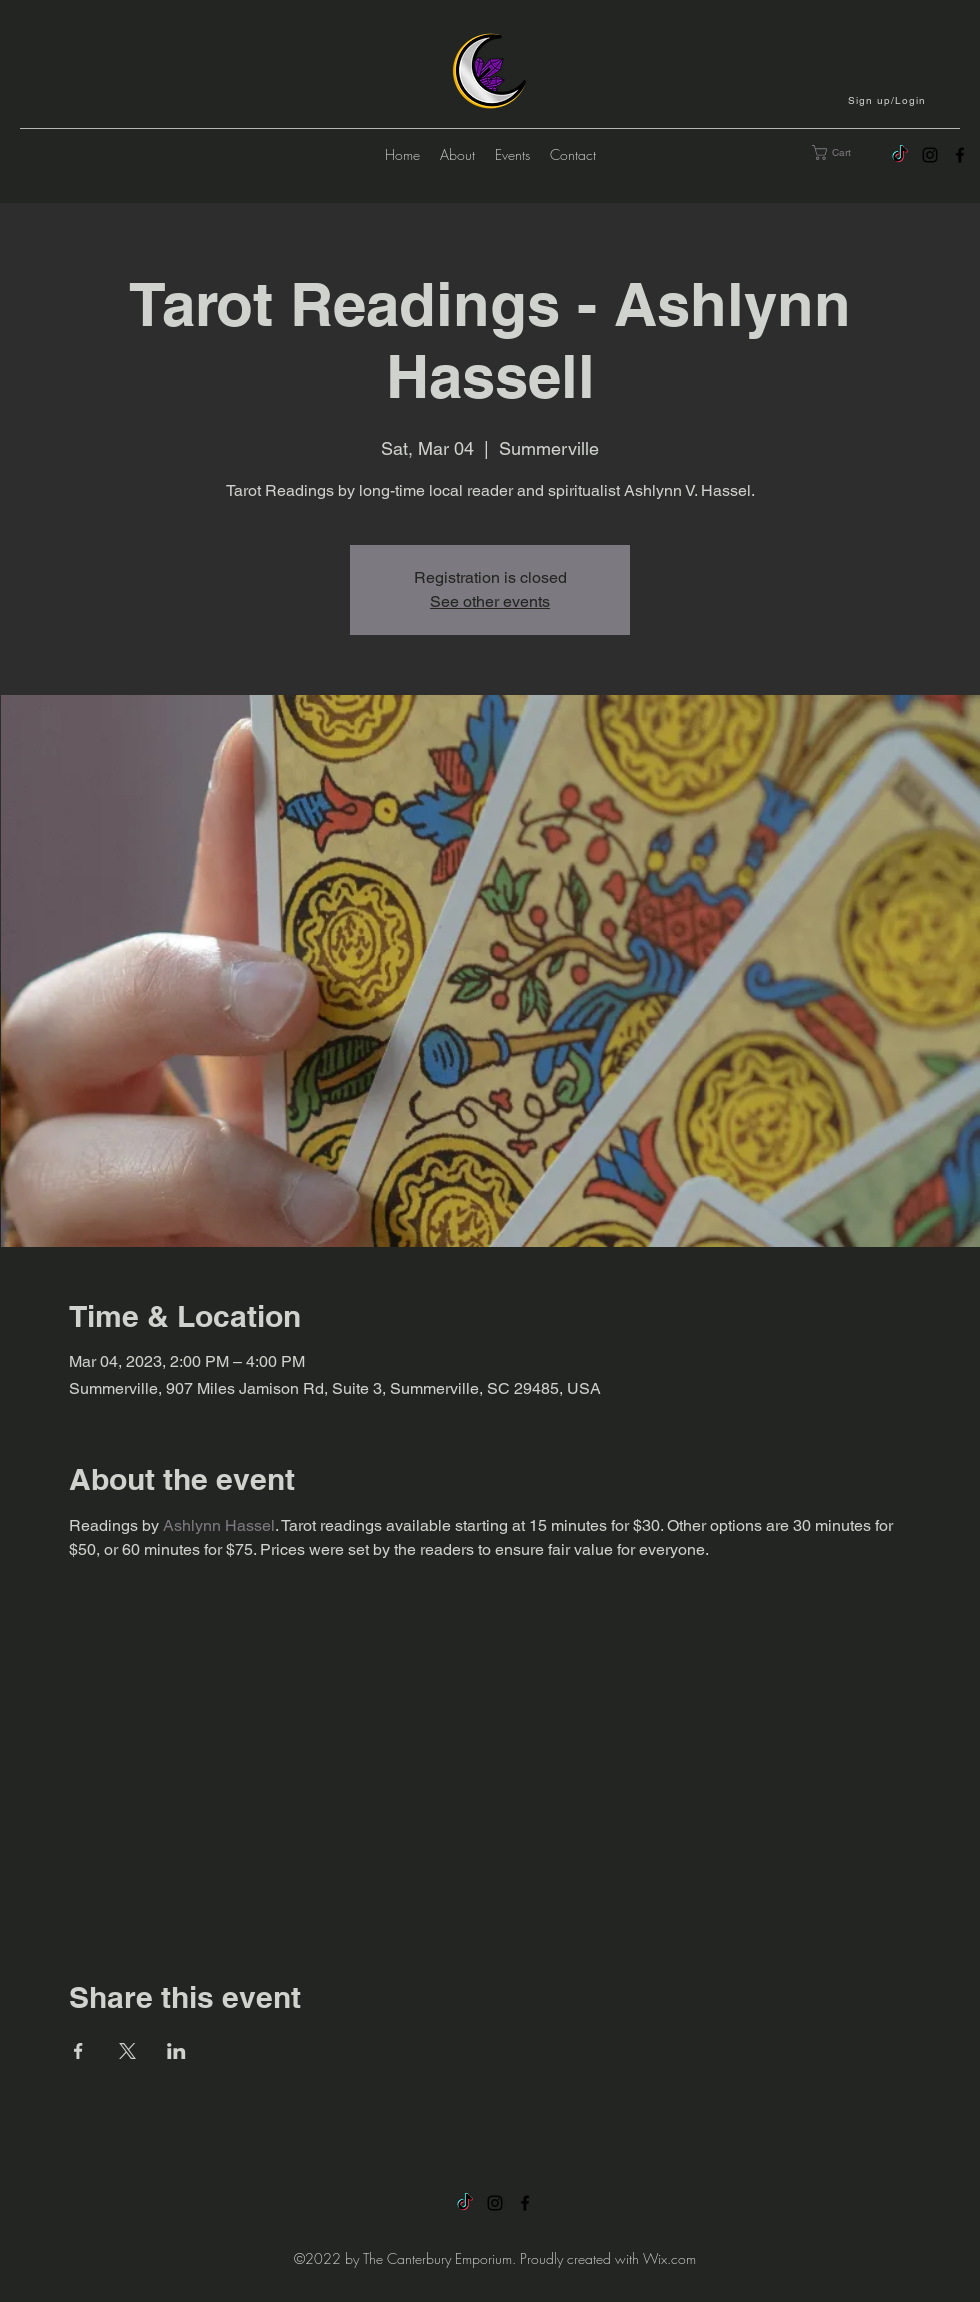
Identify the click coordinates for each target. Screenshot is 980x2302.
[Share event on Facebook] (78, 2051)
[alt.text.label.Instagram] (930, 155)
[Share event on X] (127, 2051)
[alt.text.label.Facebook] (960, 155)
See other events (490, 601)
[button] (889, 100)
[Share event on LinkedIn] (176, 2051)
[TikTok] (900, 155)
